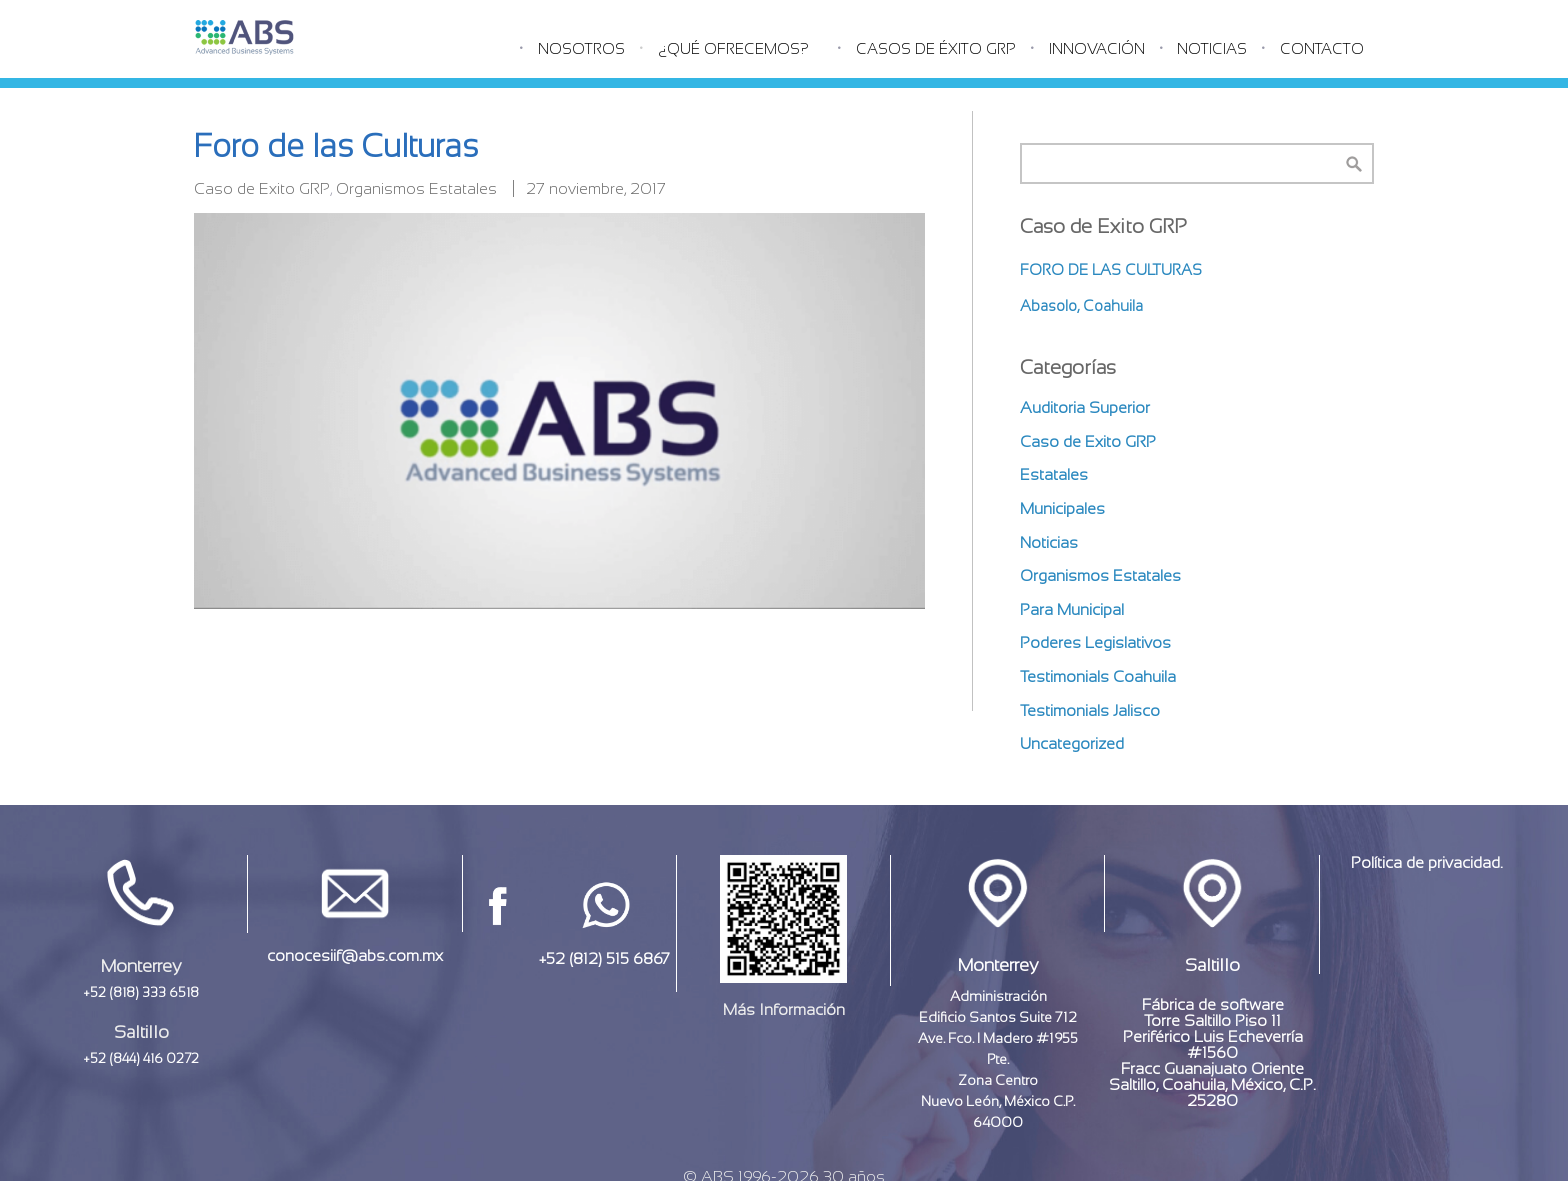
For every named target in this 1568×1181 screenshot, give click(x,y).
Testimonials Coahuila (1098, 676)
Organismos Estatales (416, 188)
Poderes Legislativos (1095, 642)
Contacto (1322, 48)
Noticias (1212, 48)
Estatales (1054, 474)
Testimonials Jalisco (1090, 710)
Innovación (1097, 48)
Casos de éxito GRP (936, 48)
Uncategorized (1072, 743)
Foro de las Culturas (1111, 269)
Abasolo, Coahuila (1081, 305)
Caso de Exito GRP (262, 188)
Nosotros (581, 48)
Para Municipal (1072, 609)
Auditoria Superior (1085, 407)
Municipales (1062, 508)
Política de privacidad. (1427, 862)
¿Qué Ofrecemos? (733, 48)
